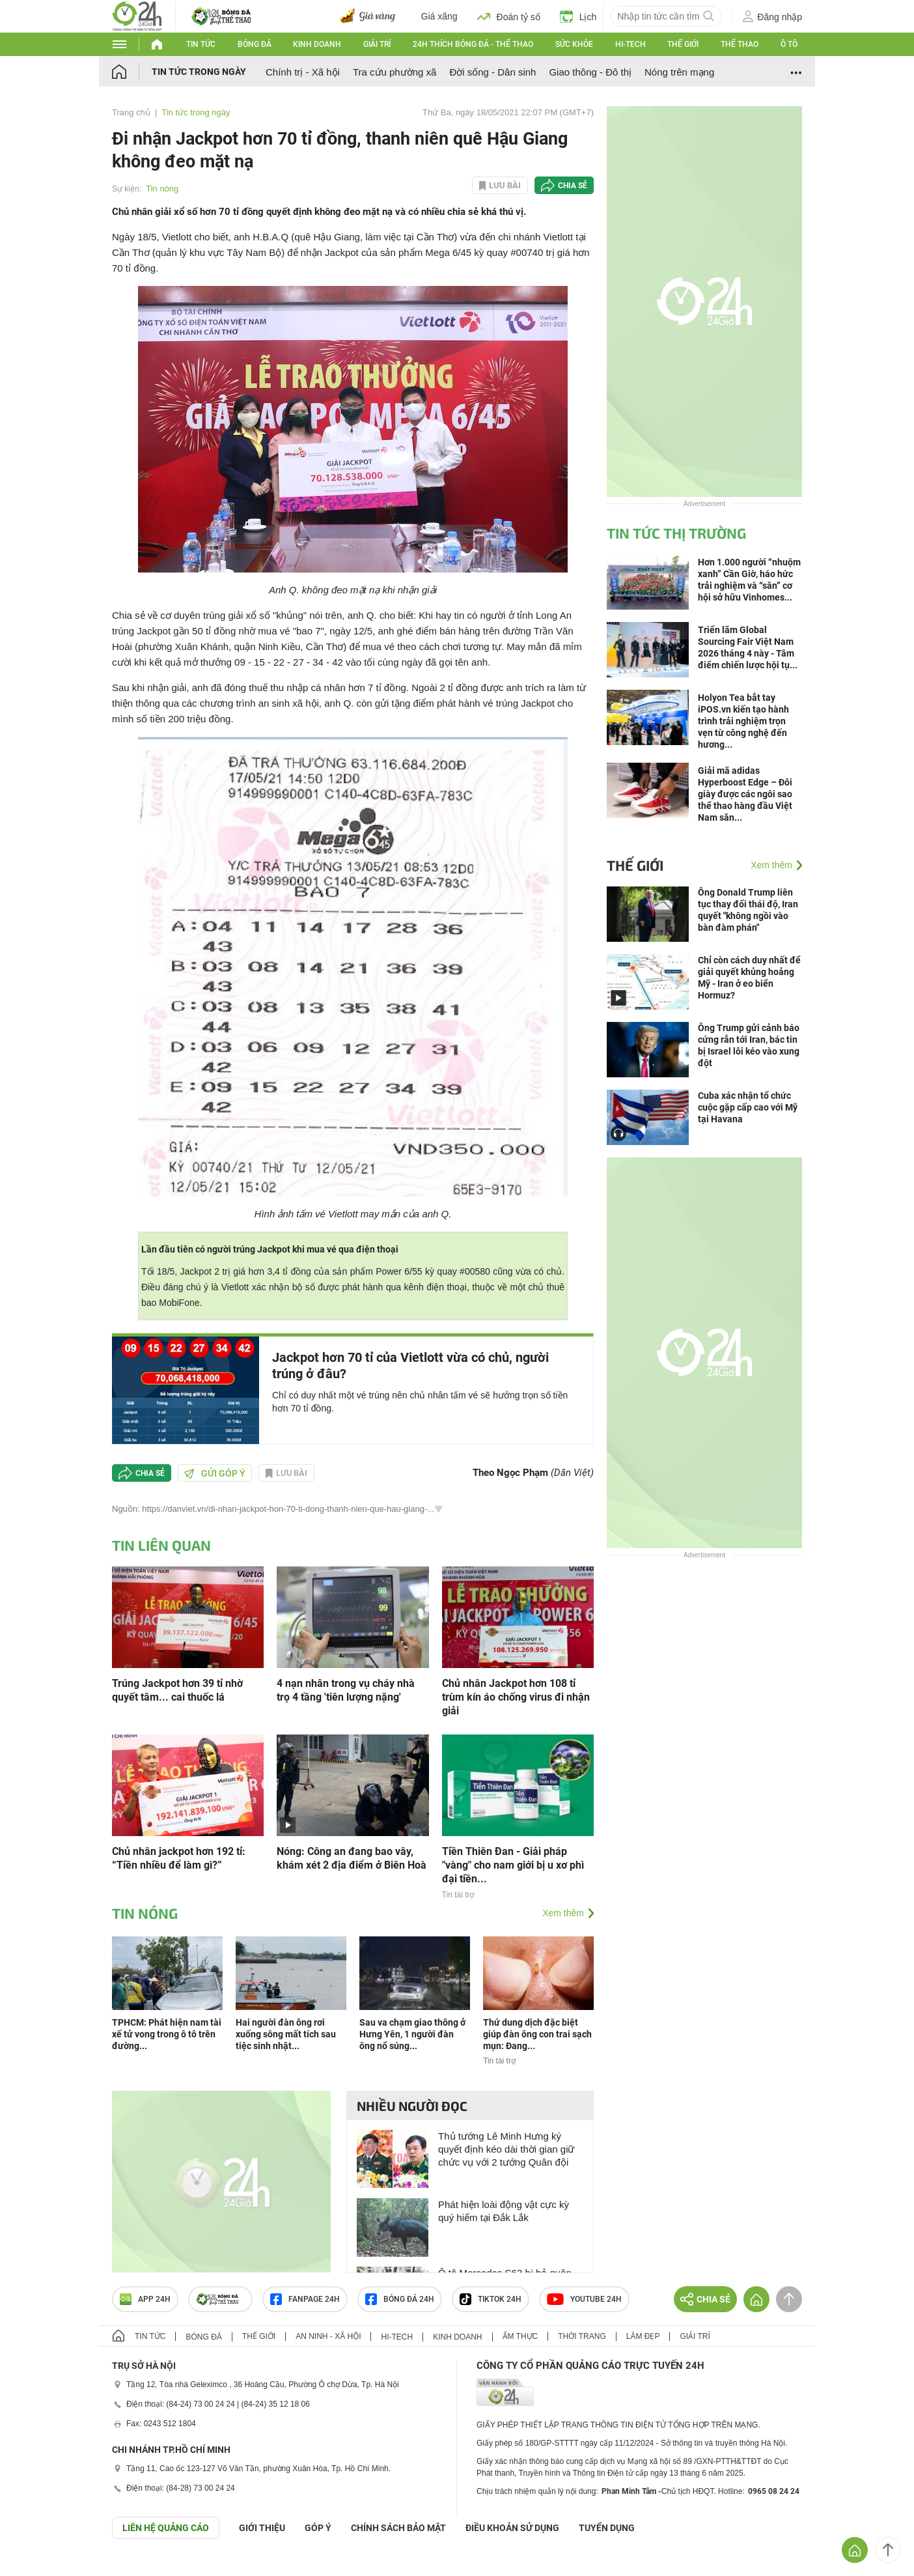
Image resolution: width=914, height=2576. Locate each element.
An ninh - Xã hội (328, 2336)
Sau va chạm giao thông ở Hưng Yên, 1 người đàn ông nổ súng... (412, 2034)
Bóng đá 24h (399, 2299)
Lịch (578, 16)
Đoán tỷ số (508, 16)
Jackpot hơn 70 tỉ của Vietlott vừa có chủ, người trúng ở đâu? (410, 1365)
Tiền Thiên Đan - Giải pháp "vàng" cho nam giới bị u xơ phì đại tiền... (513, 1865)
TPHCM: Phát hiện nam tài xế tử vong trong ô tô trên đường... (166, 2034)
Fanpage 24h (305, 2299)
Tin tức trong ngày (199, 71)
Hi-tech (630, 44)
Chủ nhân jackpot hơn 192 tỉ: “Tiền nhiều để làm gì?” (178, 1858)
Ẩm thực (520, 2336)
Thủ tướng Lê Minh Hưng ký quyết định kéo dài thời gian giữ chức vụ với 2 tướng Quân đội (506, 2149)
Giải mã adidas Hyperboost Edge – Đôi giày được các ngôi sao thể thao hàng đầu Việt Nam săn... (745, 794)
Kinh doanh (317, 44)
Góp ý (318, 2528)
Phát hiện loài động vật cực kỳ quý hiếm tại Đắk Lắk (503, 2211)
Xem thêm (563, 1913)
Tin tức (200, 44)
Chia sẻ (572, 185)
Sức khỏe (574, 44)
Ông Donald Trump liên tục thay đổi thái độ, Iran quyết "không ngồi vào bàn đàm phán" (748, 910)
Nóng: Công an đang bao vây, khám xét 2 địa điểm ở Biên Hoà (351, 1858)
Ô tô (789, 44)
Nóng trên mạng (679, 72)
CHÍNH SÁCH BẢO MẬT (398, 2528)
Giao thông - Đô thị (590, 72)
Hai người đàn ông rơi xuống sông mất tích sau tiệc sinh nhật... (286, 2034)
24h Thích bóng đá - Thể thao (473, 44)
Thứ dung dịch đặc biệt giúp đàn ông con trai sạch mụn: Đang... (537, 2034)
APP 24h (145, 2299)
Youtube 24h (584, 2299)
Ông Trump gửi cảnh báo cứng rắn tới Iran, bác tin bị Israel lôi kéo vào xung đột (748, 1045)
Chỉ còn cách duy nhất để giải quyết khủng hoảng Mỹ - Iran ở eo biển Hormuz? (749, 977)
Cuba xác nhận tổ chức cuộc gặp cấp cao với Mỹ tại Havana (747, 1107)
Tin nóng (162, 188)
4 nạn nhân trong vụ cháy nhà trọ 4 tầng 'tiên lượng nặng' (346, 1690)
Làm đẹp (643, 2336)
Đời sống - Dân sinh (492, 72)
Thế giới (683, 44)
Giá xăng (439, 16)
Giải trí (377, 44)
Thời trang (581, 2336)
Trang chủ (131, 112)
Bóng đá (254, 44)
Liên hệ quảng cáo (165, 2528)
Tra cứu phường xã (395, 72)
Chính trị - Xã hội (303, 72)
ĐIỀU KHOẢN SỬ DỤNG (512, 2528)
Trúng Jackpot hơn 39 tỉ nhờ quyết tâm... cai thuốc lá (177, 1690)
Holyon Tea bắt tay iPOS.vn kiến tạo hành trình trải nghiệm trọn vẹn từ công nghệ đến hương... (743, 721)
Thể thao (739, 44)
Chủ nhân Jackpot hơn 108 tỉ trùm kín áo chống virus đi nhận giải (516, 1697)
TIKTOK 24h (490, 2299)
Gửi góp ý (214, 1473)
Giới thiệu (262, 2528)
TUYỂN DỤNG (607, 2528)
